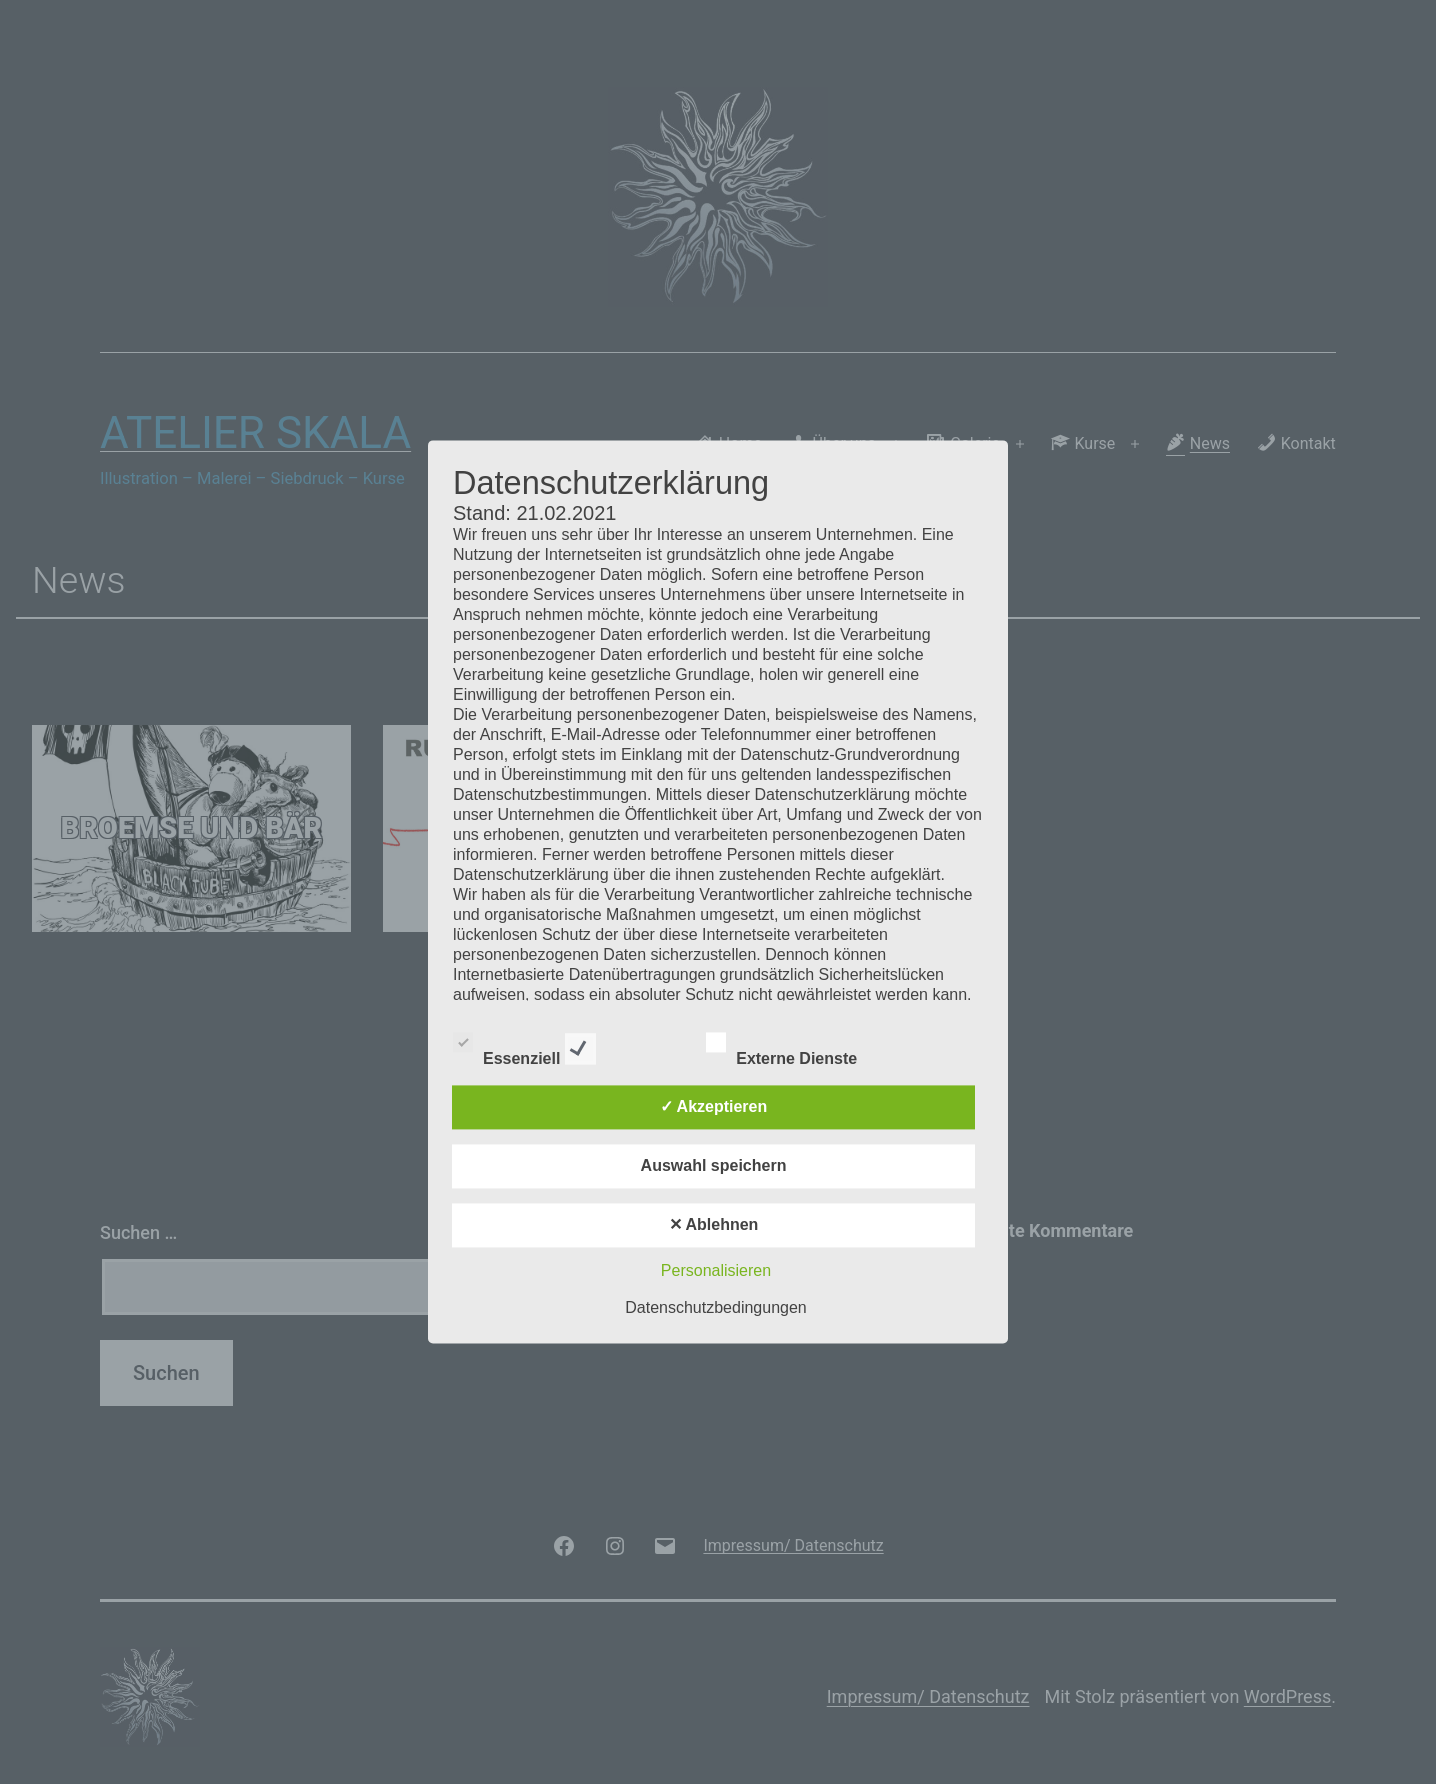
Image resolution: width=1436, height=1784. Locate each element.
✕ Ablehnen (714, 1225)
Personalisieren (716, 1271)
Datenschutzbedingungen (715, 1308)
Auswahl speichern (714, 1166)
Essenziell (524, 1046)
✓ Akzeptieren (714, 1107)
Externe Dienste (799, 1046)
